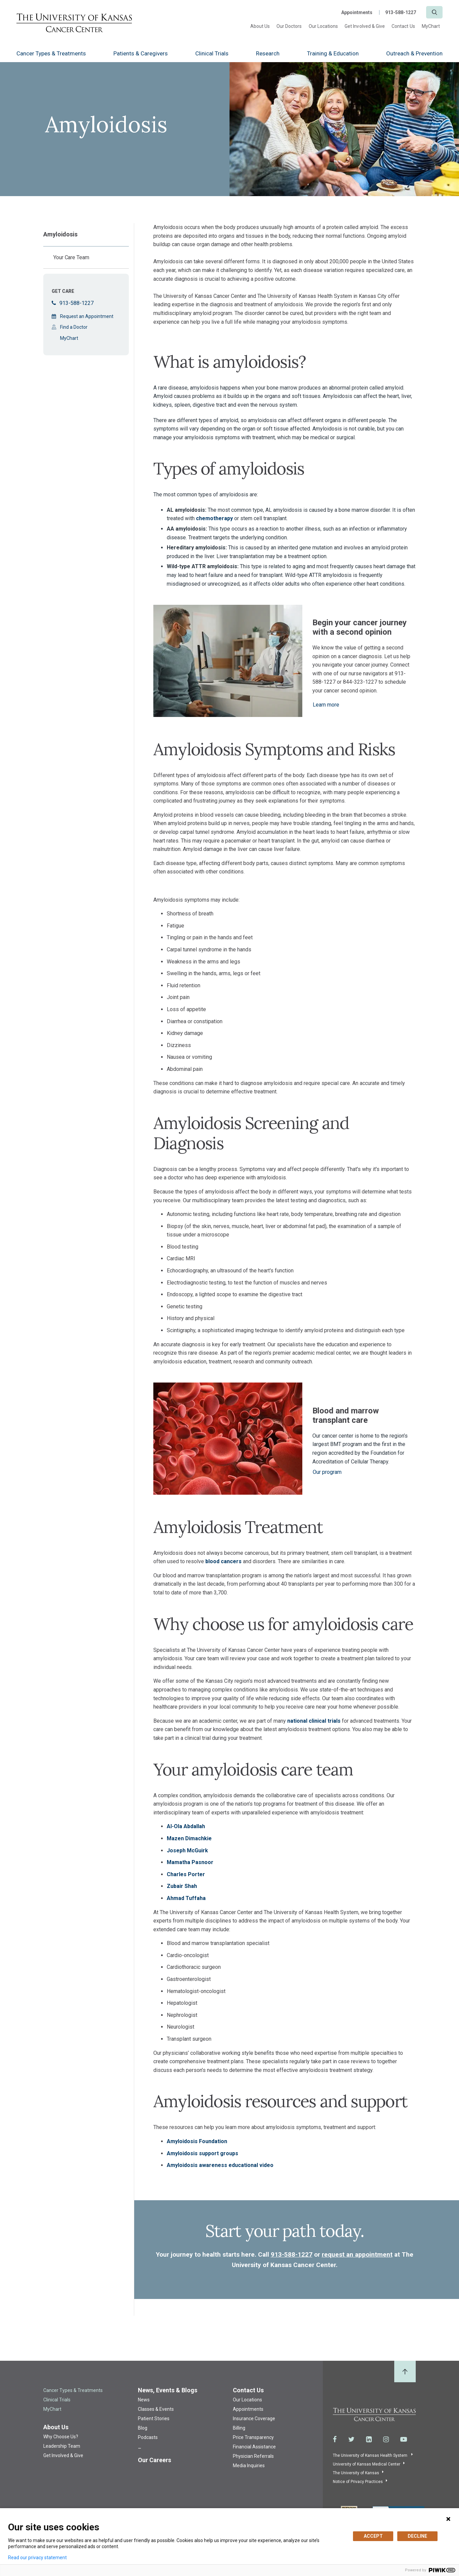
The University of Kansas (356, 2473)
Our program (327, 1472)
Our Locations (323, 26)
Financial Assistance (254, 2446)
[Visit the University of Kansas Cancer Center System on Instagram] (386, 2439)
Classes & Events (156, 2409)
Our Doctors (289, 26)
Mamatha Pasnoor (190, 1862)
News (144, 2399)
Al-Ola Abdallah (186, 1826)
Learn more (326, 705)
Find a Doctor (74, 327)
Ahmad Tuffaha (186, 1898)
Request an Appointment (86, 316)
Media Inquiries (249, 2465)
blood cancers (223, 1561)
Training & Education (333, 53)
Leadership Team (61, 2446)
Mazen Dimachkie (189, 1838)
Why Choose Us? (60, 2436)
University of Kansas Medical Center (366, 2464)
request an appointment (357, 2254)
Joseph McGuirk (187, 1850)
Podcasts (148, 2437)
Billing (239, 2428)
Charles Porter (186, 1874)
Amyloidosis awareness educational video (220, 2165)
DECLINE (417, 2536)
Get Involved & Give (365, 26)
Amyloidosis (60, 234)
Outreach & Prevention (414, 53)
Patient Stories (153, 2418)
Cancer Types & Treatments (51, 53)
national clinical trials (314, 1721)
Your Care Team (71, 257)
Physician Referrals (253, 2456)
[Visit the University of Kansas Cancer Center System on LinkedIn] (369, 2439)
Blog (142, 2428)
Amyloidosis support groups (202, 2153)
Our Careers (154, 2460)
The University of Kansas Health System (370, 2455)
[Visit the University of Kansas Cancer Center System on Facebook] (335, 2439)
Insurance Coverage (254, 2418)
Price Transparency (253, 2437)
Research (267, 53)
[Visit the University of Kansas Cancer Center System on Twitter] (351, 2439)
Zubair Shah (182, 1886)
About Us (260, 26)
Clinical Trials (211, 53)
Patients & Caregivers (140, 53)
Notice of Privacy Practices (358, 2481)
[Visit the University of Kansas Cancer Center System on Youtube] (403, 2439)
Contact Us (403, 26)
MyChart (431, 26)
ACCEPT (373, 2536)
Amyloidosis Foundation (197, 2141)
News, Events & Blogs (167, 2390)
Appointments (356, 12)
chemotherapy (214, 518)
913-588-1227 (400, 12)
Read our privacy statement (37, 2557)
